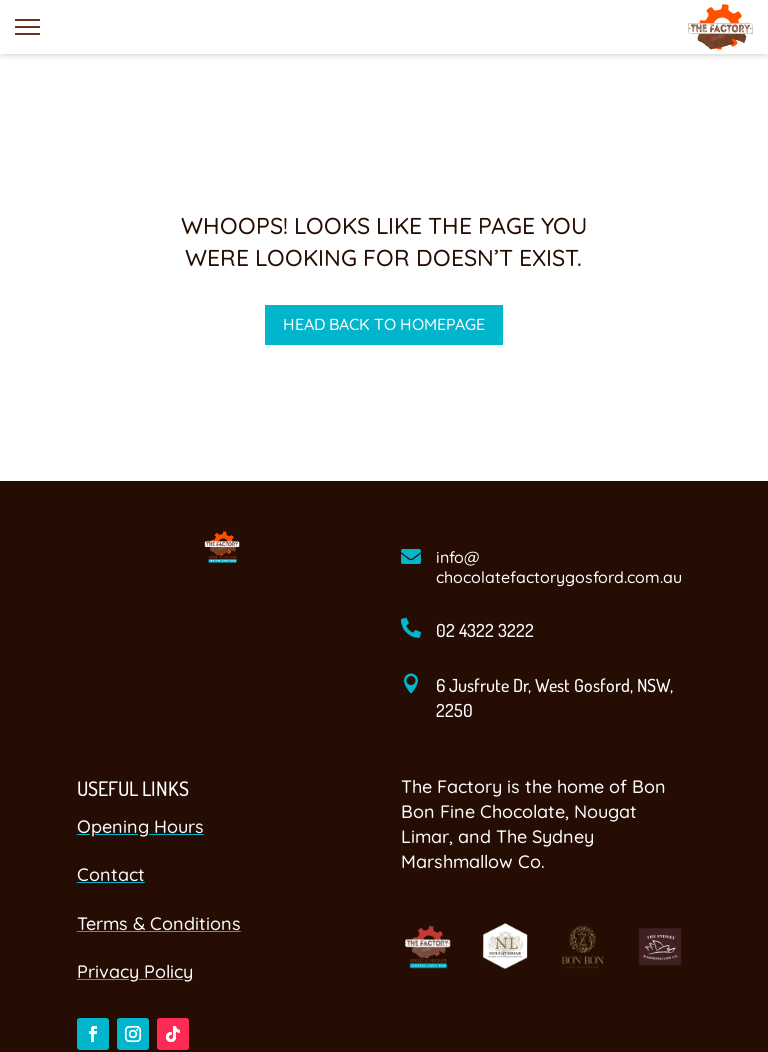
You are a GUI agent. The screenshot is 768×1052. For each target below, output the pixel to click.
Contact (111, 874)
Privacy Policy (135, 971)
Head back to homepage (384, 324)
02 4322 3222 (485, 630)
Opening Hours (140, 826)
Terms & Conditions (159, 923)
